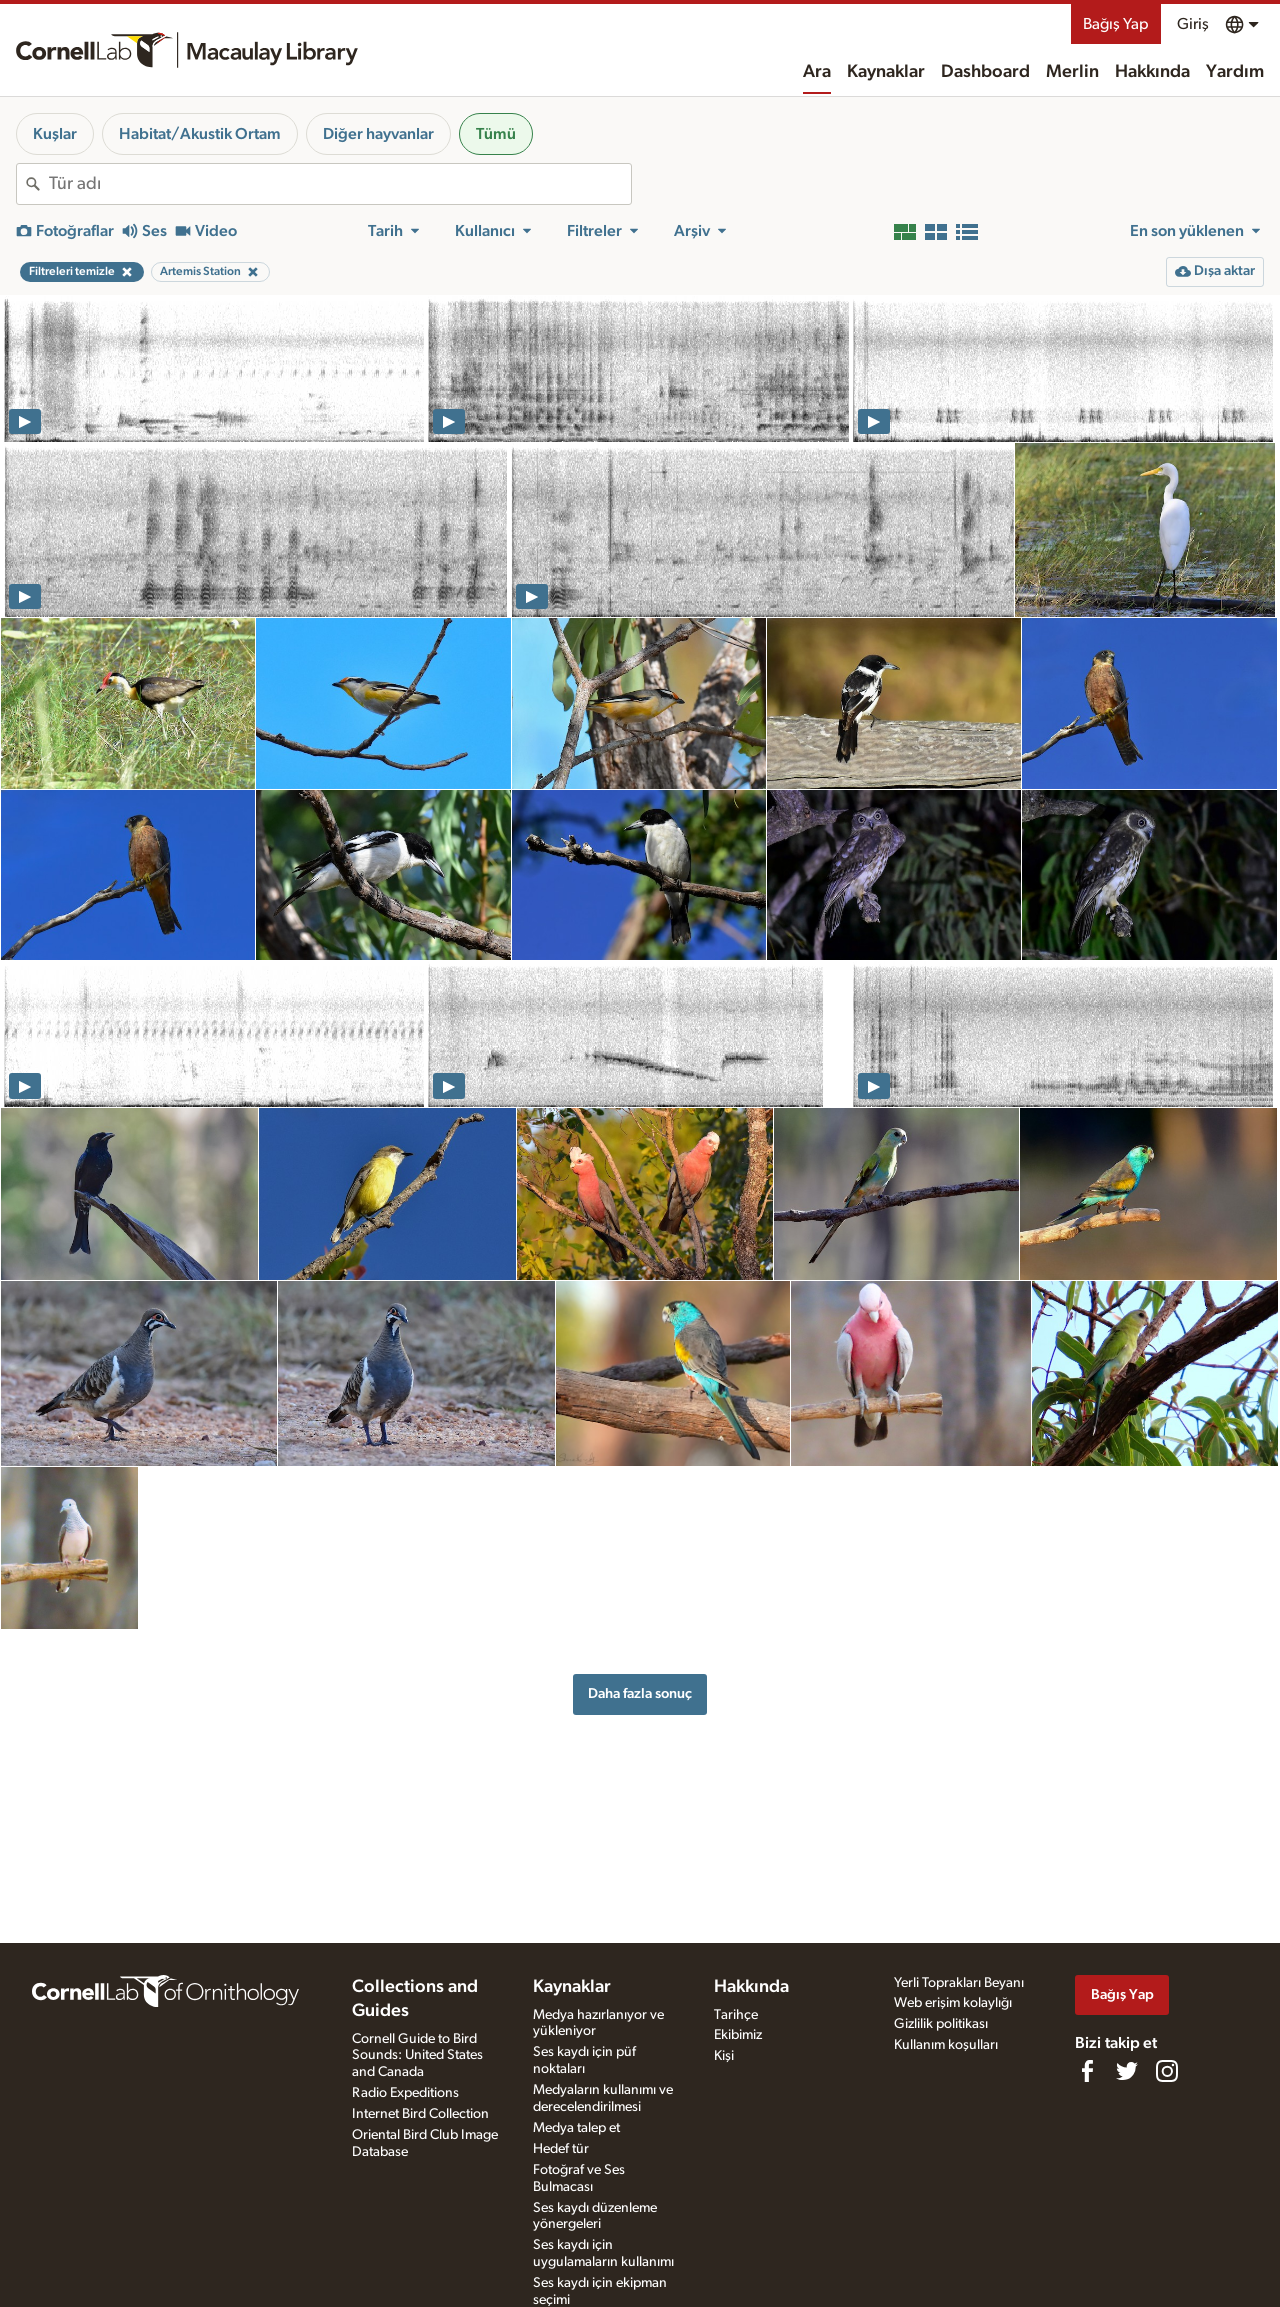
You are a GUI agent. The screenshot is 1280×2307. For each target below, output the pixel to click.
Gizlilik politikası (941, 2024)
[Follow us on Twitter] (1127, 2071)
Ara (817, 72)
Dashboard (985, 72)
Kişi (724, 2056)
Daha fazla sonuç (640, 1693)
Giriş (1193, 24)
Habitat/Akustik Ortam (200, 134)
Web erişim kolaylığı (953, 2003)
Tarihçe (736, 2015)
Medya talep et (576, 2128)
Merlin (1072, 72)
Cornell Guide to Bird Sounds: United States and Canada (417, 2056)
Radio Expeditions (405, 2093)
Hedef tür (561, 2149)
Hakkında (1152, 72)
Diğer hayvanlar (378, 134)
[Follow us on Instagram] (1167, 2071)
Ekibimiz (738, 2035)
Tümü (496, 134)
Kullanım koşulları (946, 2045)
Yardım (1235, 72)
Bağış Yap (1116, 24)
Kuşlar (55, 134)
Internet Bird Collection (420, 2114)
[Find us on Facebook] (1087, 2071)
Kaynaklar (886, 72)
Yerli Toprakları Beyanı (959, 1983)
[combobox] (340, 184)
